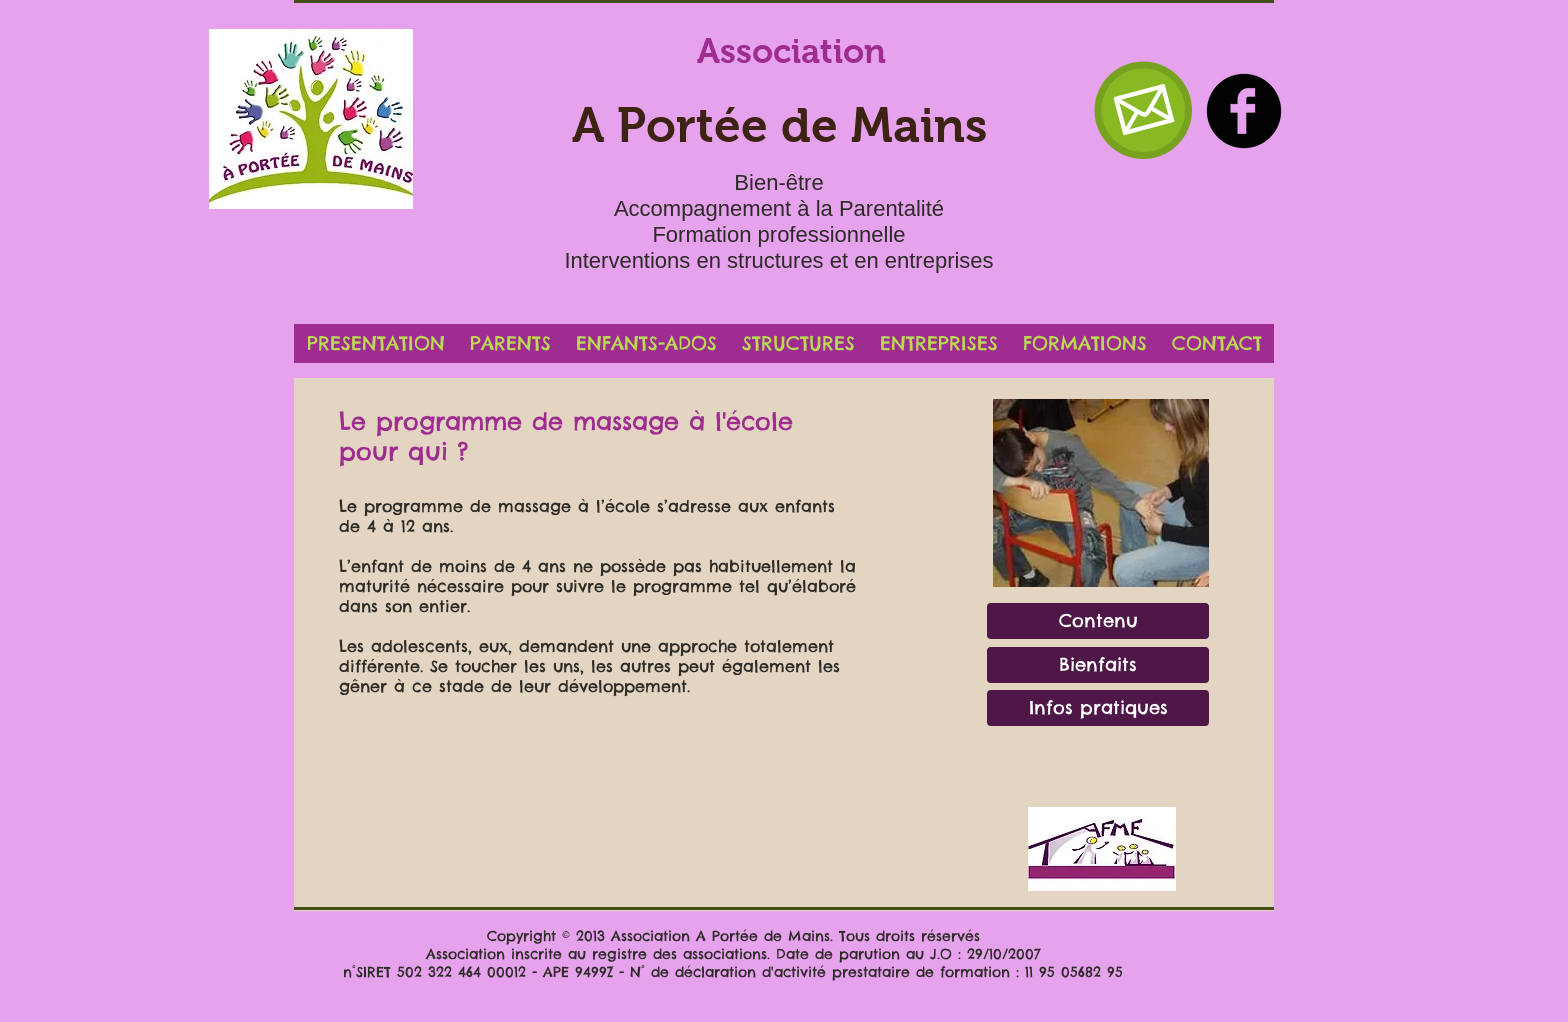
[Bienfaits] (1098, 665)
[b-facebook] (1244, 111)
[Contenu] (1098, 621)
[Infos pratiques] (1098, 708)
